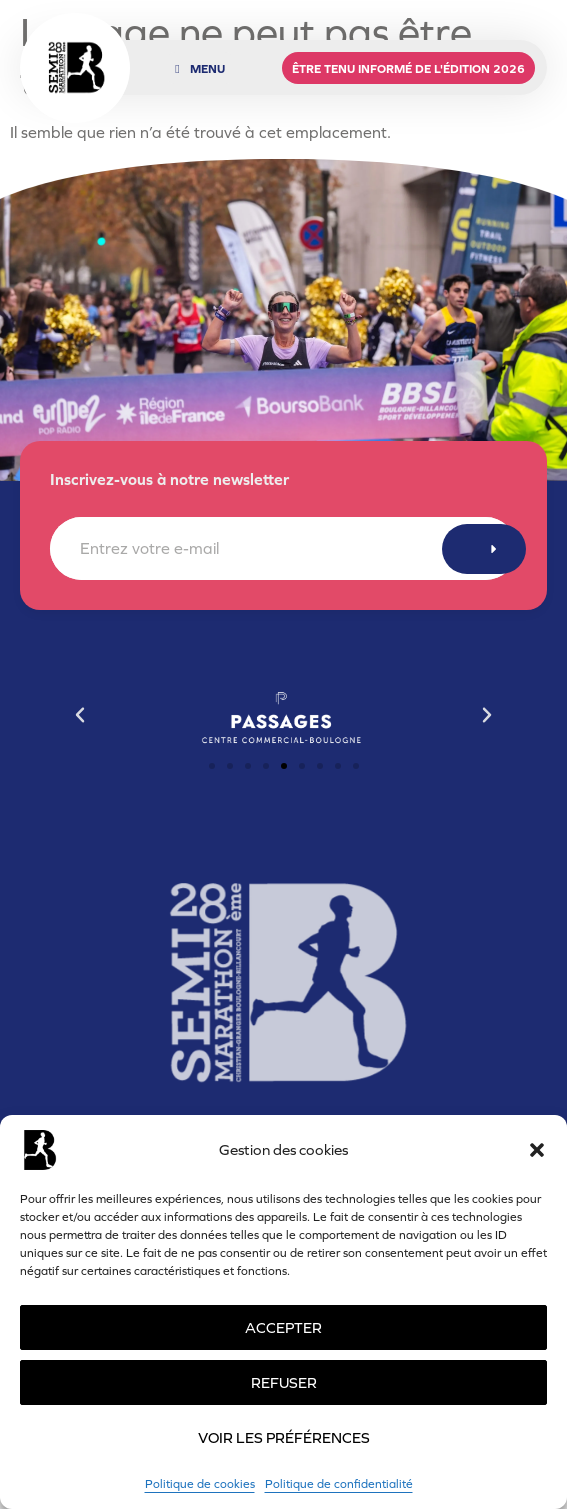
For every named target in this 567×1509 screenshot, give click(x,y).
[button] (537, 1150)
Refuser (284, 1382)
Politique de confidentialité (339, 1484)
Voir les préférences (284, 1437)
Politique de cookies (200, 1484)
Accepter (283, 1327)
